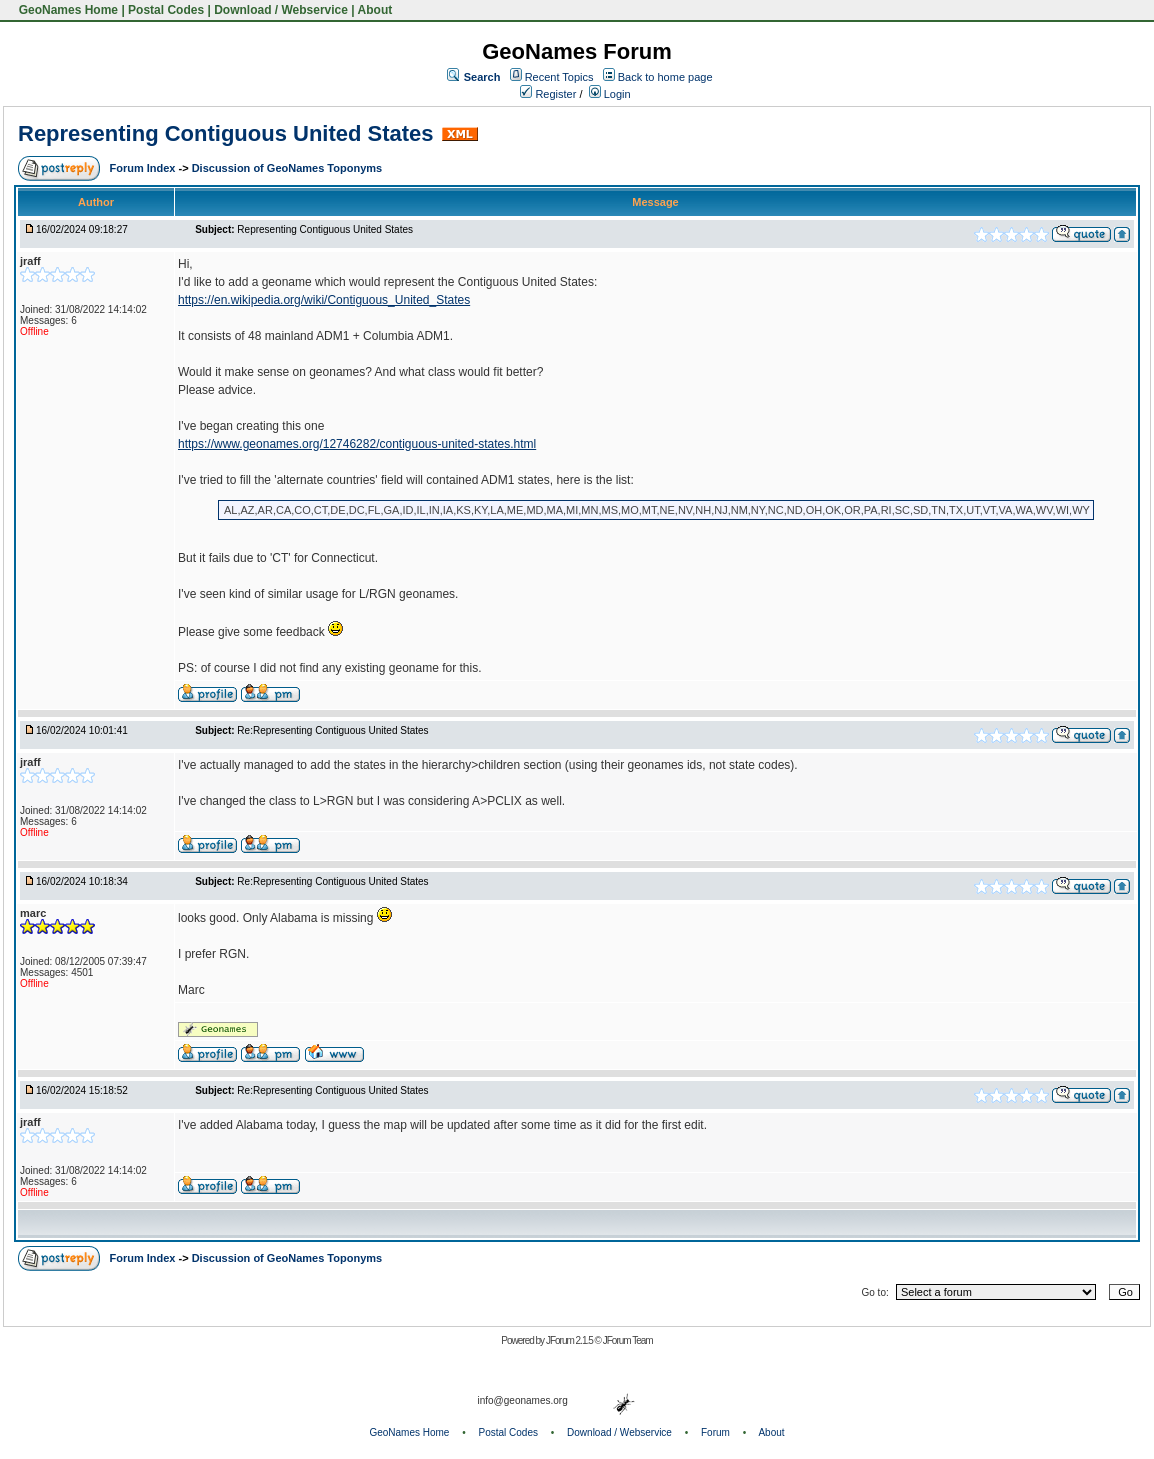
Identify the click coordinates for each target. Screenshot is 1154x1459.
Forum (715, 1432)
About (375, 10)
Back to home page (665, 77)
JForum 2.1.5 (570, 1340)
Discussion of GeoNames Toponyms (287, 168)
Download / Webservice (281, 10)
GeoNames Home (66, 10)
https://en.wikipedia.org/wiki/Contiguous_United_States (324, 300)
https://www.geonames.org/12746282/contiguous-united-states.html (357, 444)
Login (610, 94)
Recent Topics (559, 77)
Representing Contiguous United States (226, 133)
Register (548, 94)
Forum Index (143, 168)
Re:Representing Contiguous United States (332, 730)
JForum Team (628, 1340)
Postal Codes (166, 10)
